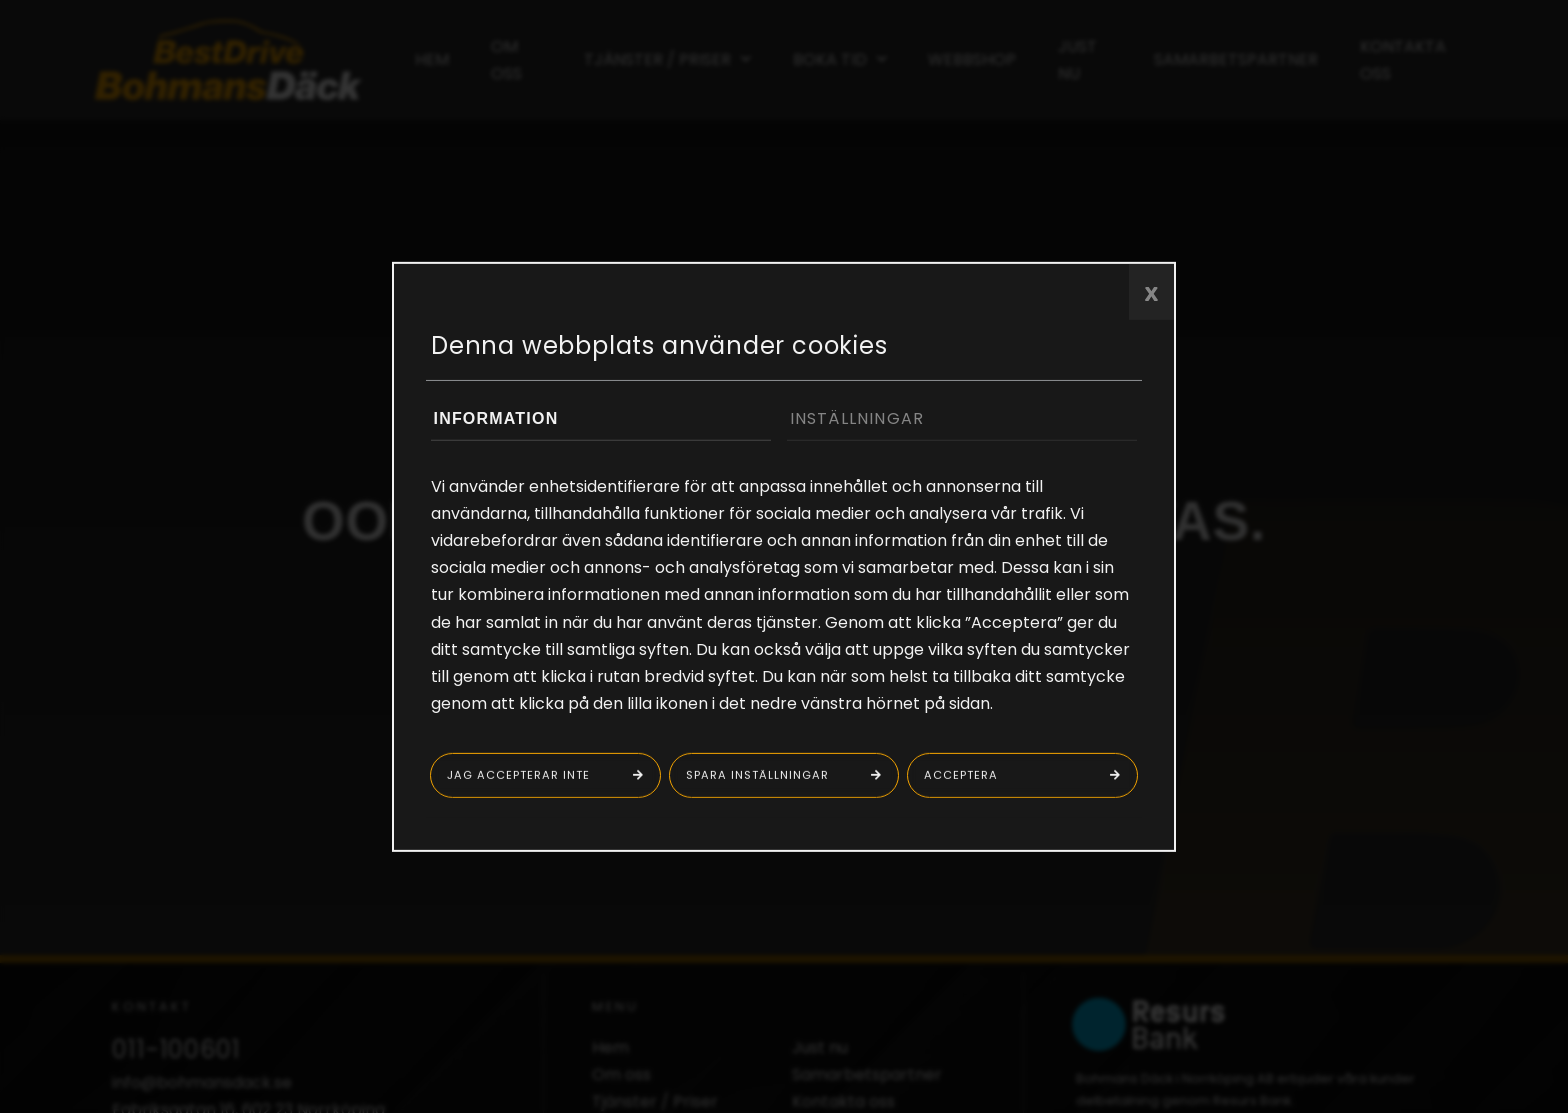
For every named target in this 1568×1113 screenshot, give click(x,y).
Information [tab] (496, 417)
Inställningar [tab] (857, 417)
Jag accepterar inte (518, 775)
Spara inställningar (757, 775)
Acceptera (961, 775)
